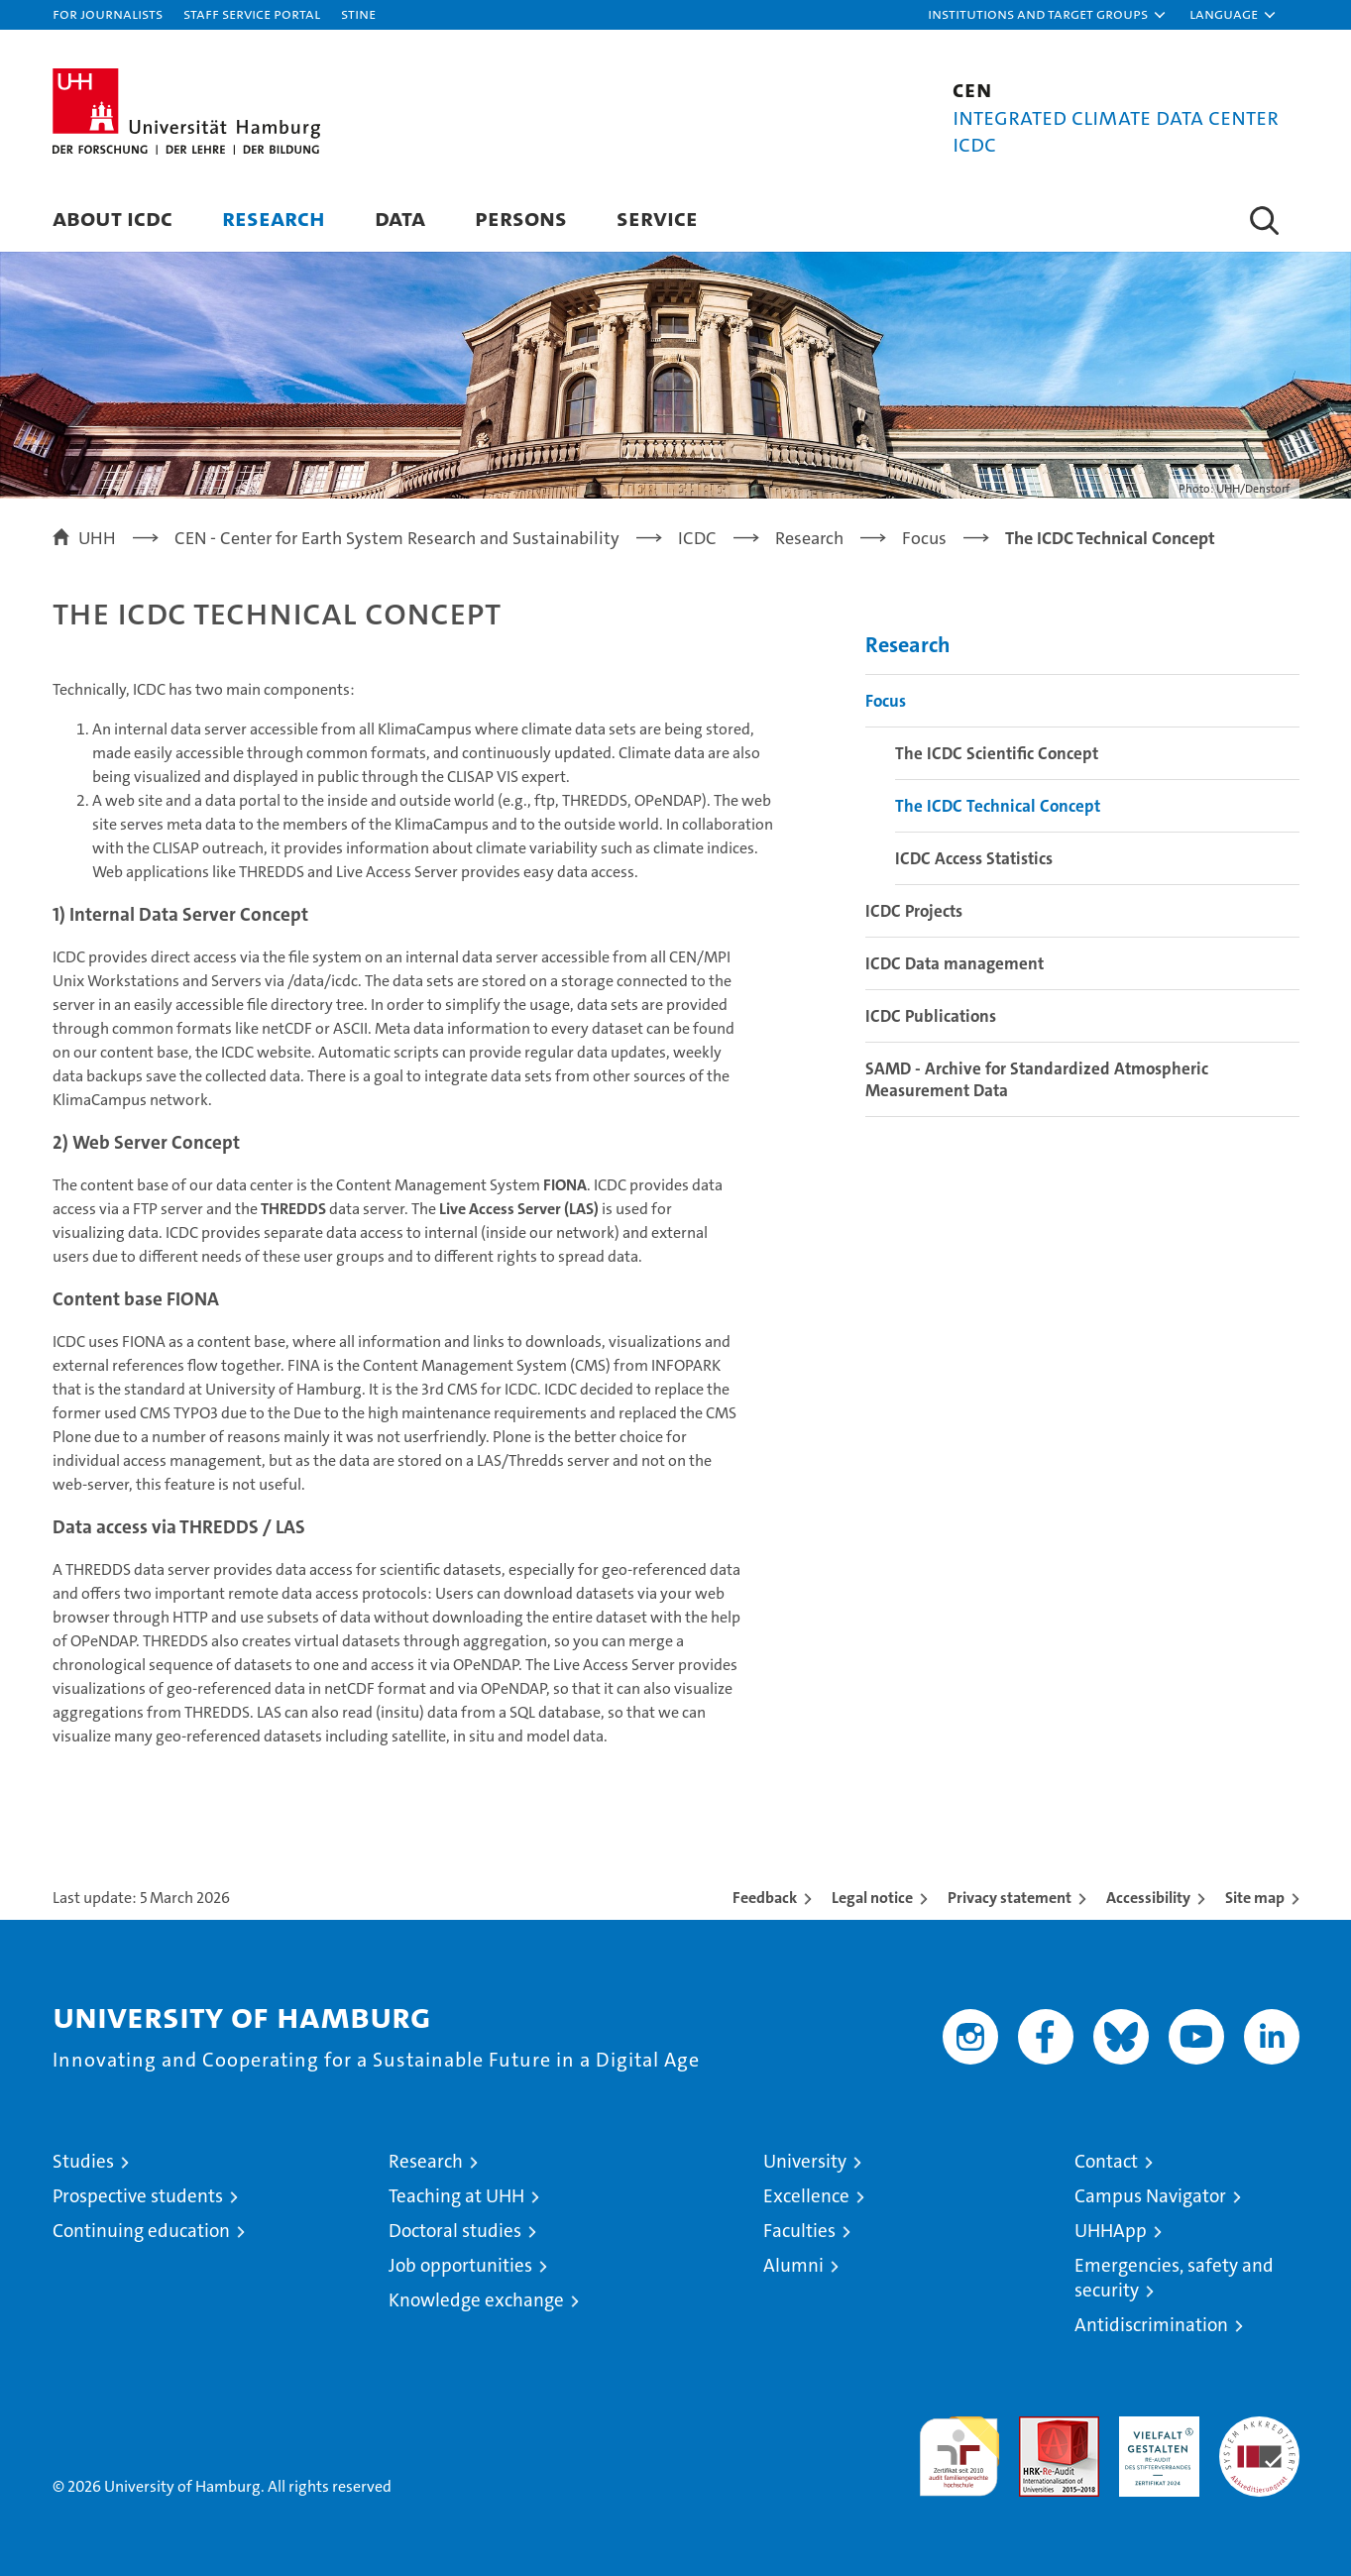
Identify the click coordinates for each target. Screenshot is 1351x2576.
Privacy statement (1009, 1897)
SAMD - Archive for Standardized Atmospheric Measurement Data (1036, 1079)
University (804, 2161)
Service (657, 217)
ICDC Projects (913, 911)
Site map (1255, 1897)
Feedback (764, 1897)
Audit (1038, 2426)
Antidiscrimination (1151, 2324)
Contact (1106, 2161)
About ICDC (112, 217)
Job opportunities (460, 2265)
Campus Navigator (1150, 2196)
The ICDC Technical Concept (997, 806)
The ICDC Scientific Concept (996, 753)
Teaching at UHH (456, 2196)
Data (400, 217)
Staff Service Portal (251, 13)
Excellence (806, 2196)
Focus (885, 701)
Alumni (793, 2265)
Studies (83, 2161)
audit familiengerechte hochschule (959, 2447)
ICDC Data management (954, 963)
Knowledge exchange (476, 2300)
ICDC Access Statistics (974, 858)
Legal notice (872, 1897)
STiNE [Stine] (358, 13)
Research (273, 217)
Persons (521, 217)
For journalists (108, 13)
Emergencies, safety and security (1174, 2277)
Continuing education (141, 2230)
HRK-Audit (1154, 2426)
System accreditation (1259, 2437)
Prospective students (138, 2196)
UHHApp (1110, 2230)
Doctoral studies (455, 2230)
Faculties (799, 2230)
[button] (1048, 15)
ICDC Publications (930, 1016)
